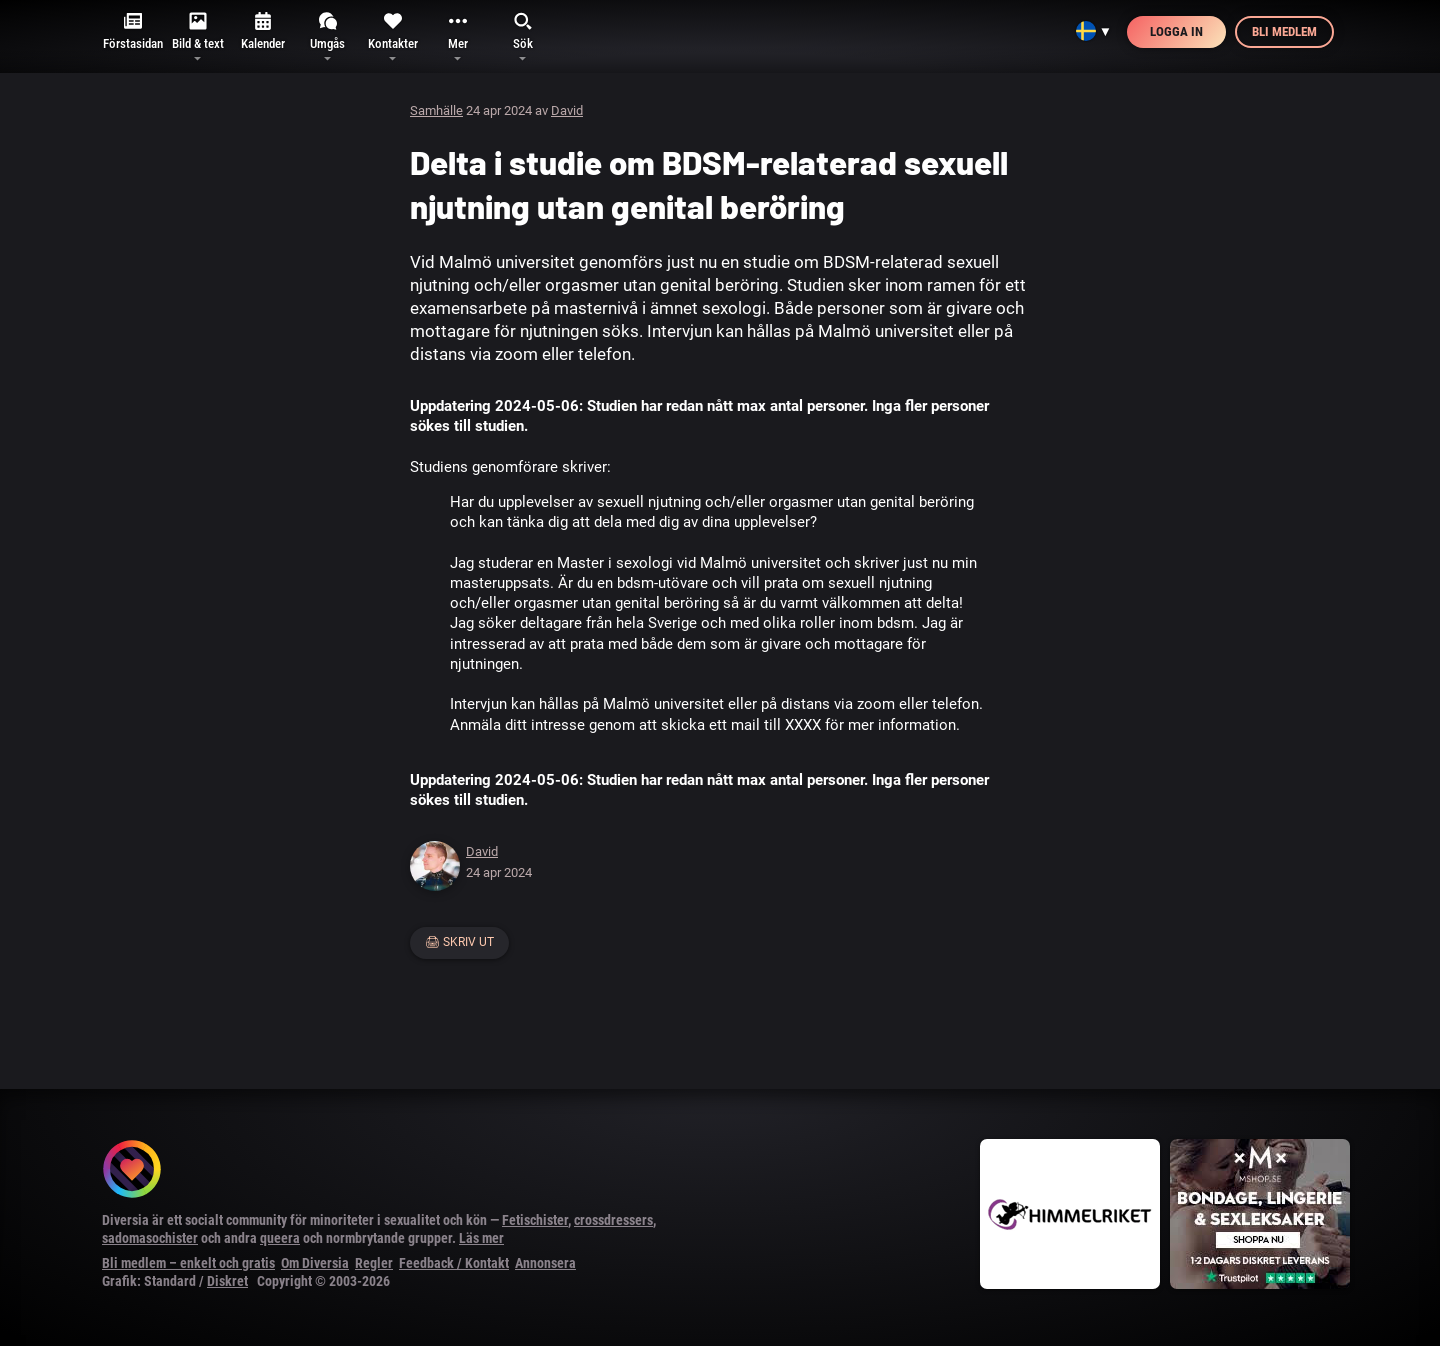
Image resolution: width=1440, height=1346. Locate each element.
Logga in (1176, 31)
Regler (374, 1263)
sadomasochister (150, 1238)
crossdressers (613, 1220)
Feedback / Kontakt (454, 1263)
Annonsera (545, 1263)
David (567, 110)
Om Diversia (315, 1263)
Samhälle (436, 110)
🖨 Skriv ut (459, 942)
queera (280, 1238)
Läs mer (481, 1238)
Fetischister (535, 1220)
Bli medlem (1284, 31)
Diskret (227, 1281)
